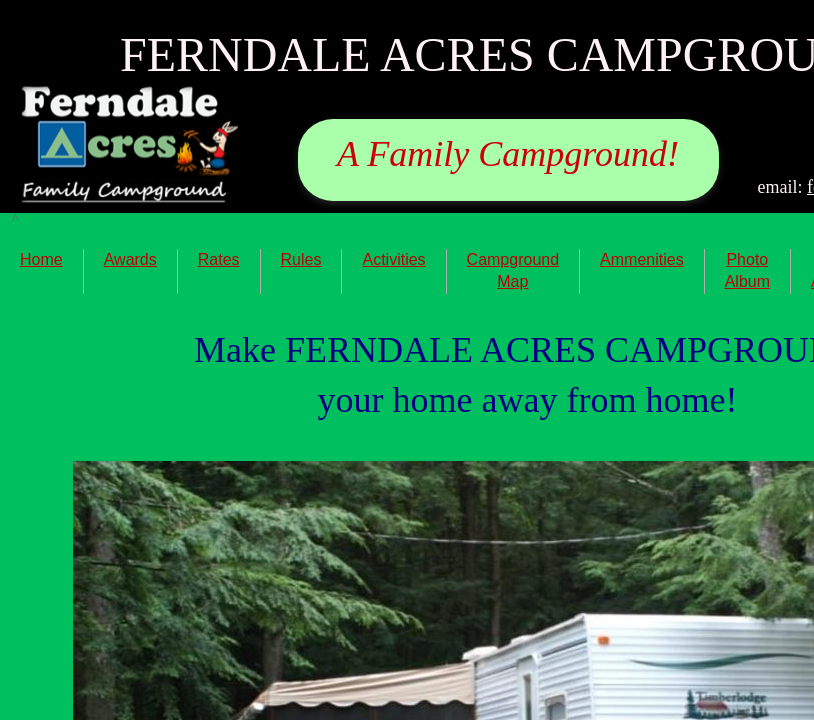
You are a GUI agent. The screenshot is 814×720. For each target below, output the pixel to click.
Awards (130, 259)
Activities (393, 259)
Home (41, 259)
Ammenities (642, 259)
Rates (219, 259)
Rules (301, 259)
